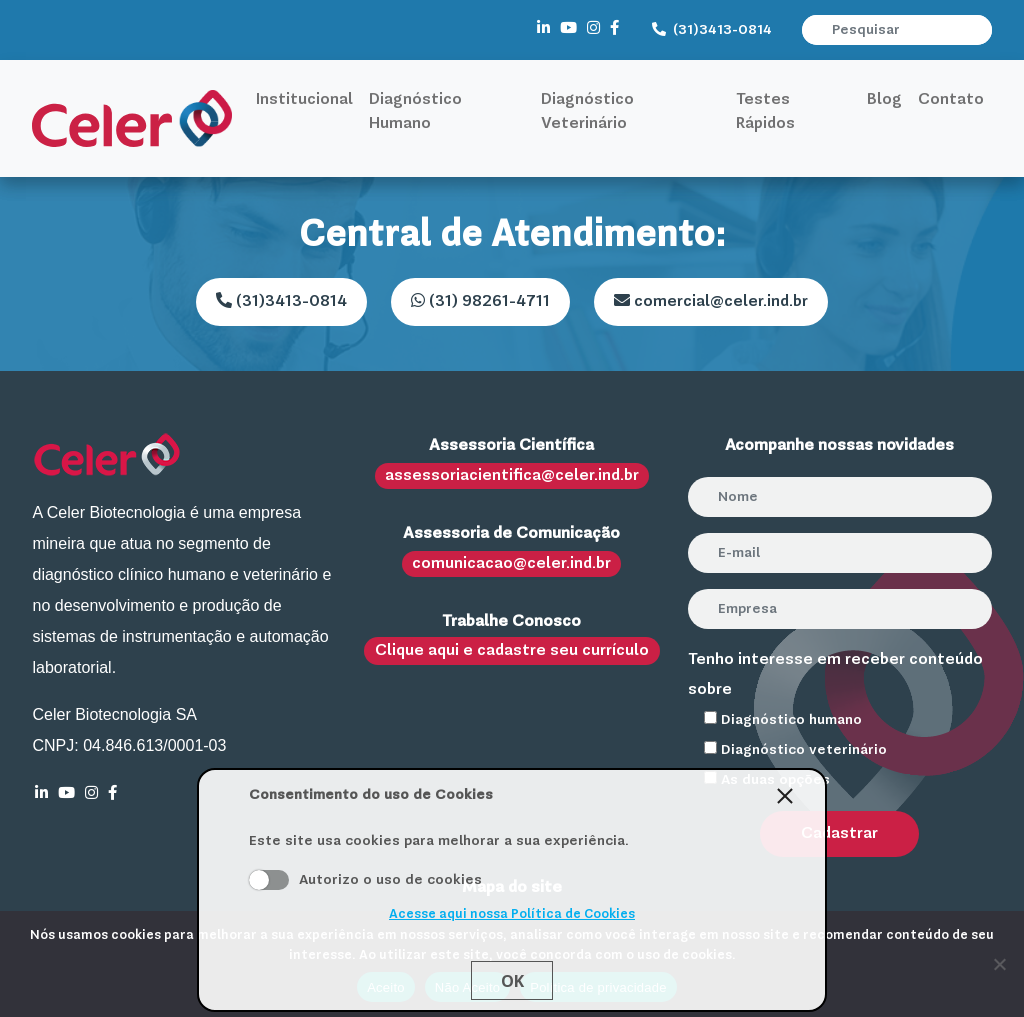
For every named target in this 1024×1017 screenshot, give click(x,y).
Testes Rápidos (765, 112)
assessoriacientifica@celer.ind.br (512, 476)
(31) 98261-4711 (480, 301)
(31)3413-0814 (712, 30)
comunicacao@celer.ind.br (511, 564)
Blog (884, 100)
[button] (979, 30)
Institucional (304, 100)
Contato (951, 100)
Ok (512, 981)
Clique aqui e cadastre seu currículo (512, 651)
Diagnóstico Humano (415, 112)
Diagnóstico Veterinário (587, 112)
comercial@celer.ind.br (711, 301)
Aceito (269, 880)
